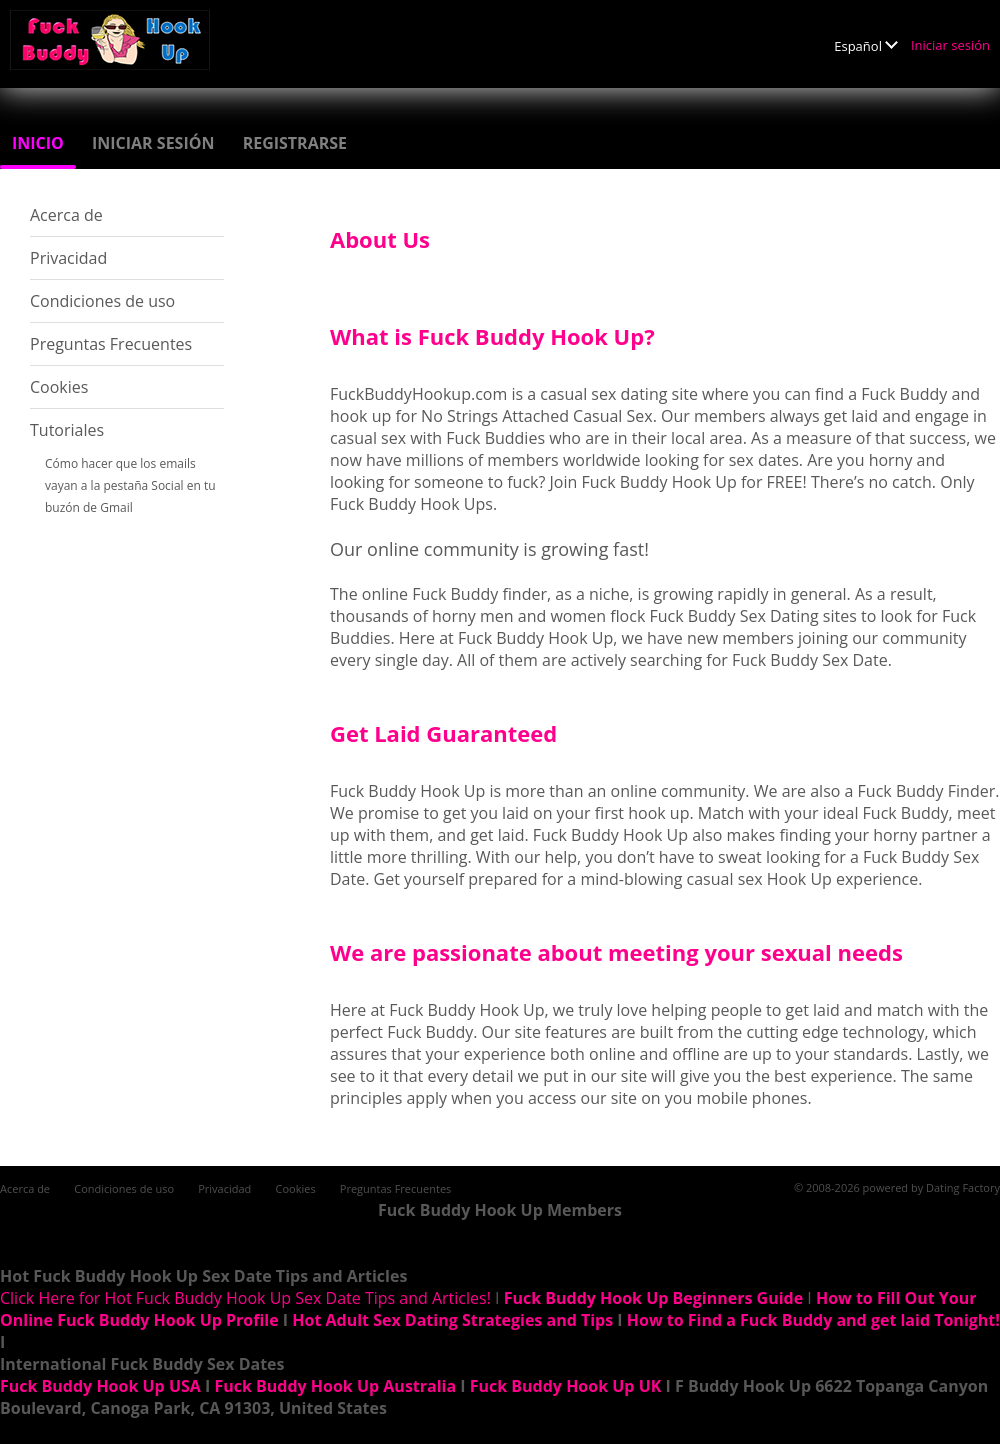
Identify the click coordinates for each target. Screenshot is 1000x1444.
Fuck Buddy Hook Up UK (566, 1386)
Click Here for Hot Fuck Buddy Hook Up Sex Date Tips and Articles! (245, 1298)
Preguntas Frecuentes (111, 344)
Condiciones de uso (102, 301)
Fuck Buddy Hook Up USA (100, 1386)
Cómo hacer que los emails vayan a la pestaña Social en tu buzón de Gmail (130, 485)
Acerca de (66, 215)
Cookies (59, 387)
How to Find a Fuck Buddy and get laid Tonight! (813, 1320)
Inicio (38, 143)
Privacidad (68, 258)
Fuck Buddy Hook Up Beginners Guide (653, 1298)
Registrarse (295, 143)
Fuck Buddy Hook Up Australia (335, 1386)
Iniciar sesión (950, 45)
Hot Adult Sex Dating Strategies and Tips (452, 1320)
